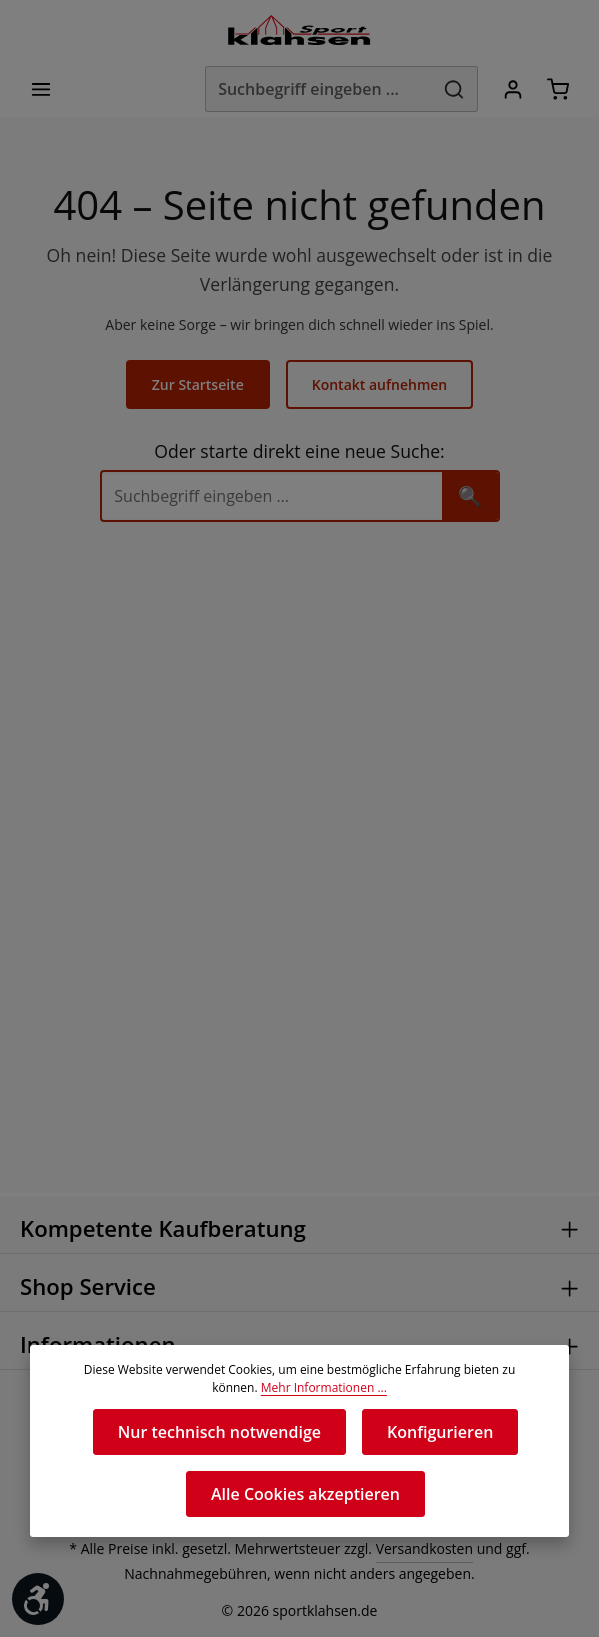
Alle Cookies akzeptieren (305, 1493)
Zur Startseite (200, 386)
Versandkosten (419, 1549)
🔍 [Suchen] (470, 496)
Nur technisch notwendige (220, 1431)
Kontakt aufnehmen (378, 386)
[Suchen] (451, 90)
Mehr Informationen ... (299, 1388)
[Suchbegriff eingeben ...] (311, 90)
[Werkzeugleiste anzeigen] (38, 1599)
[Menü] (41, 89)
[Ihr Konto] (510, 89)
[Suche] (272, 497)
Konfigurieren (438, 1431)
